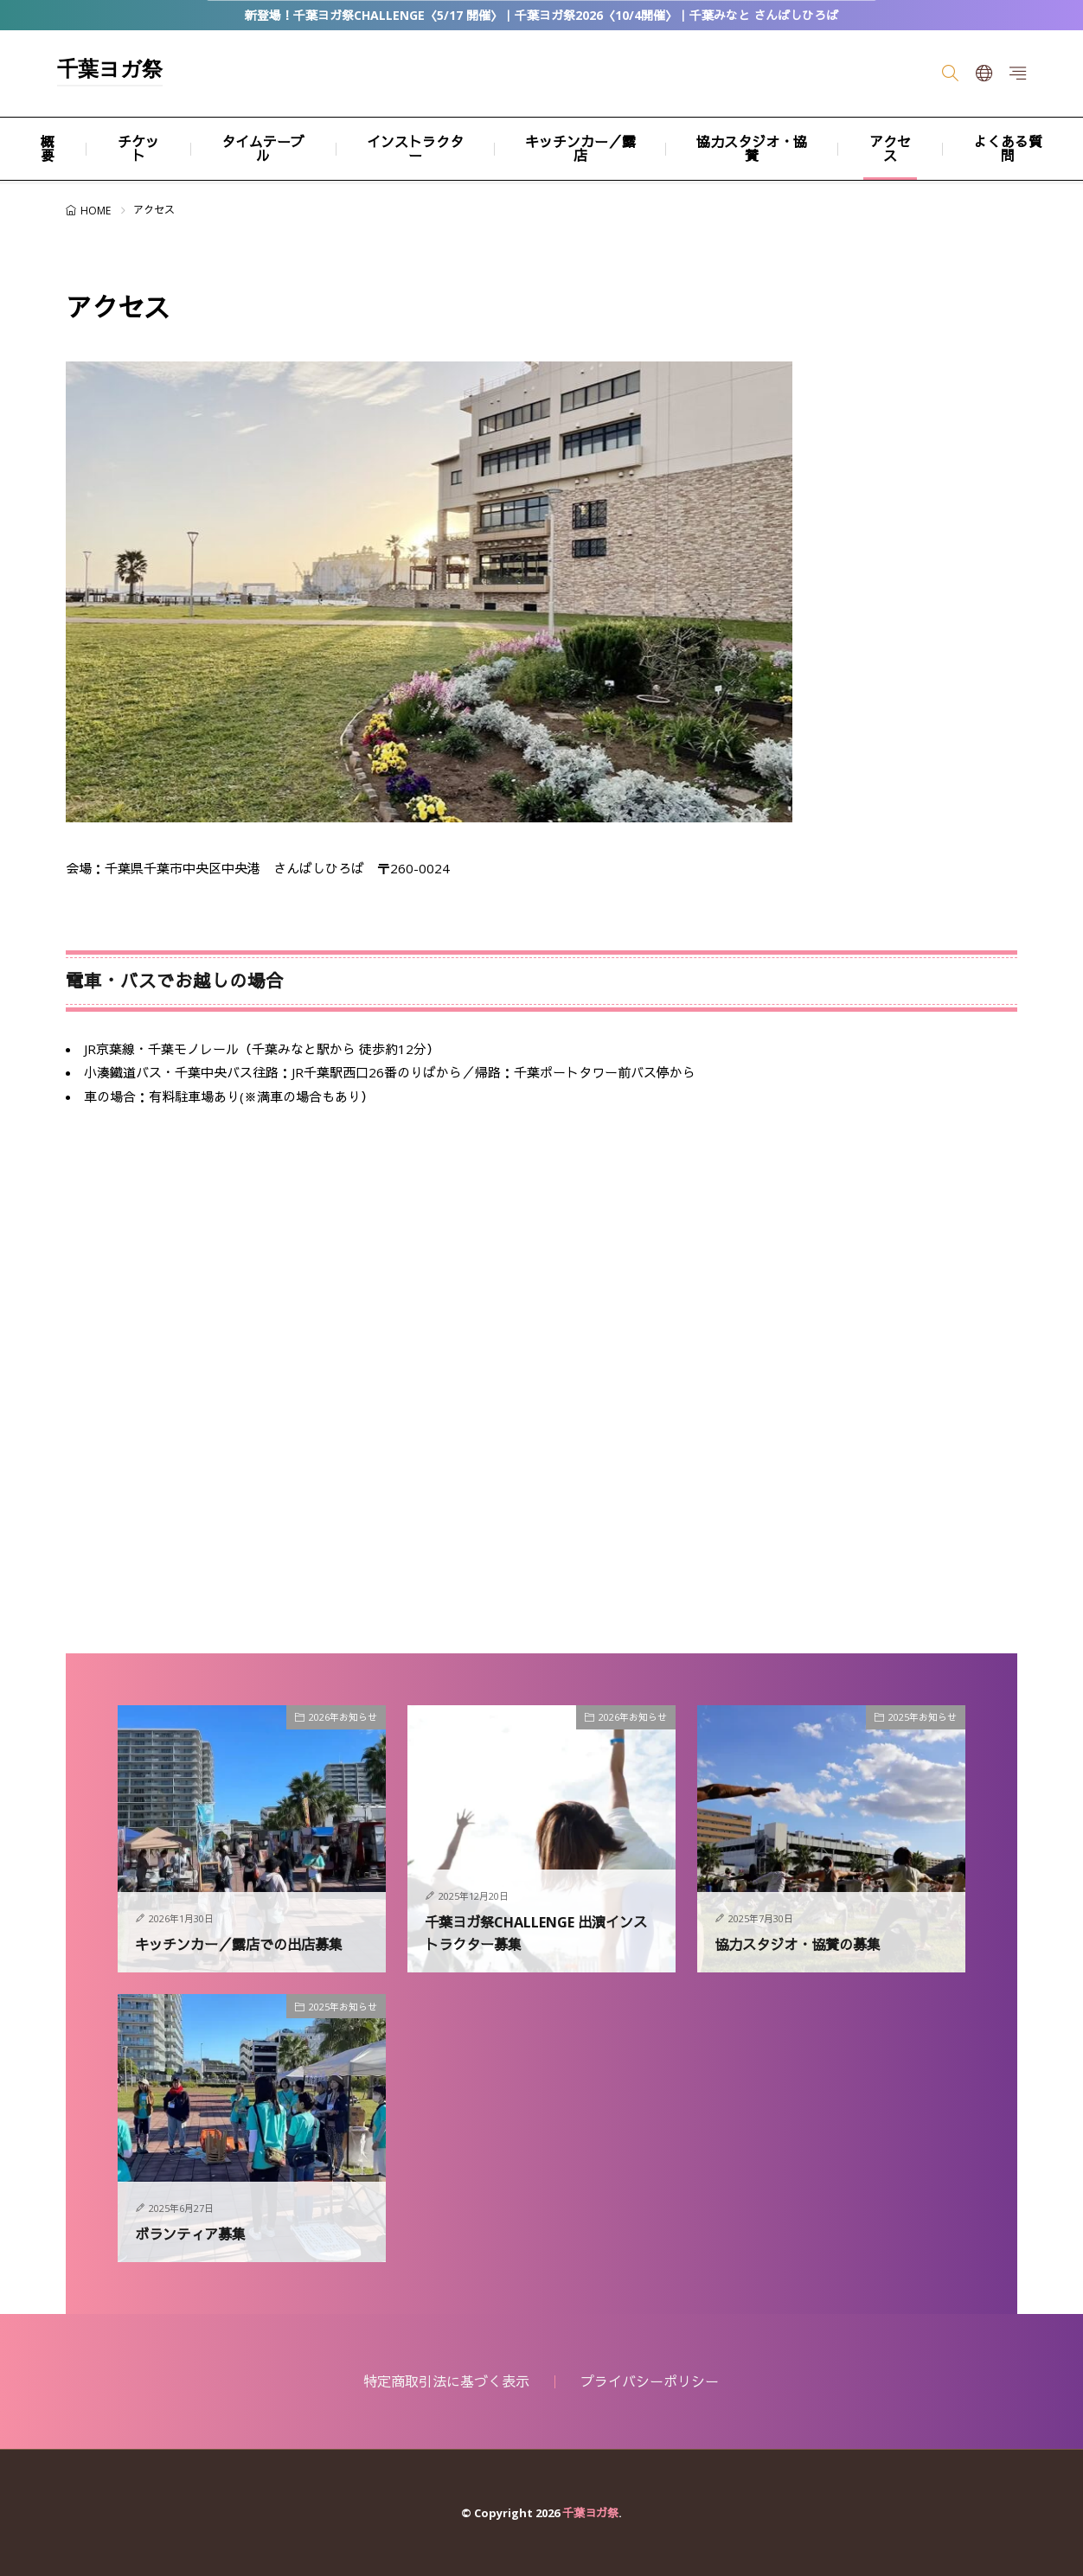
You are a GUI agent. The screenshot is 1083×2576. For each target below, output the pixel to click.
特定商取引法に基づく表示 (446, 2381)
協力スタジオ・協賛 (751, 148)
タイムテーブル (262, 148)
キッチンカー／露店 (580, 148)
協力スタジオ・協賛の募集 (808, 1944)
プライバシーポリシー (649, 2381)
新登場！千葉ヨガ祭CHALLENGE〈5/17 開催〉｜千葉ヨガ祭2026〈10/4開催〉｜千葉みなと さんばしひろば (541, 15)
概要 (47, 148)
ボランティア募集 (197, 2233)
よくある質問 (1007, 148)
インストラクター (415, 148)
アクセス (890, 148)
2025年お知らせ (922, 1716)
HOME (95, 210)
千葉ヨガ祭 (110, 71)
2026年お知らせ (343, 1716)
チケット (138, 148)
